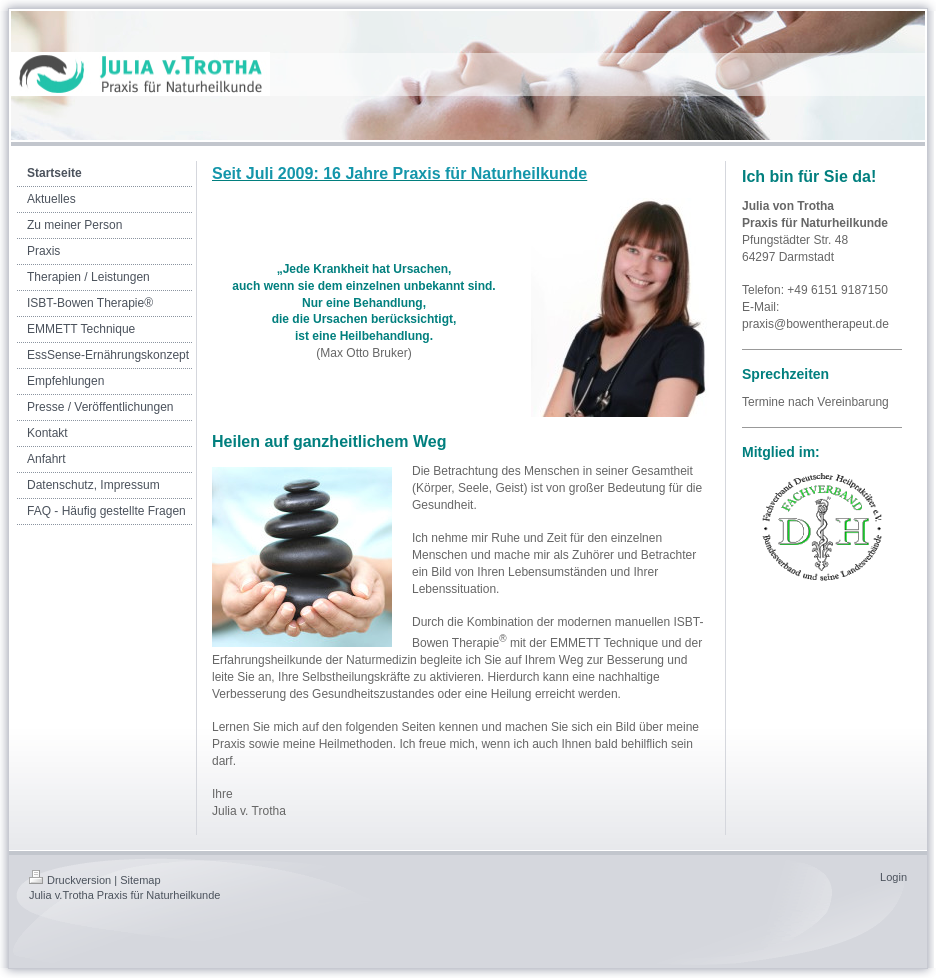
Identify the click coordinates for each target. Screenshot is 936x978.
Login (893, 877)
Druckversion (70, 880)
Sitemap (140, 880)
